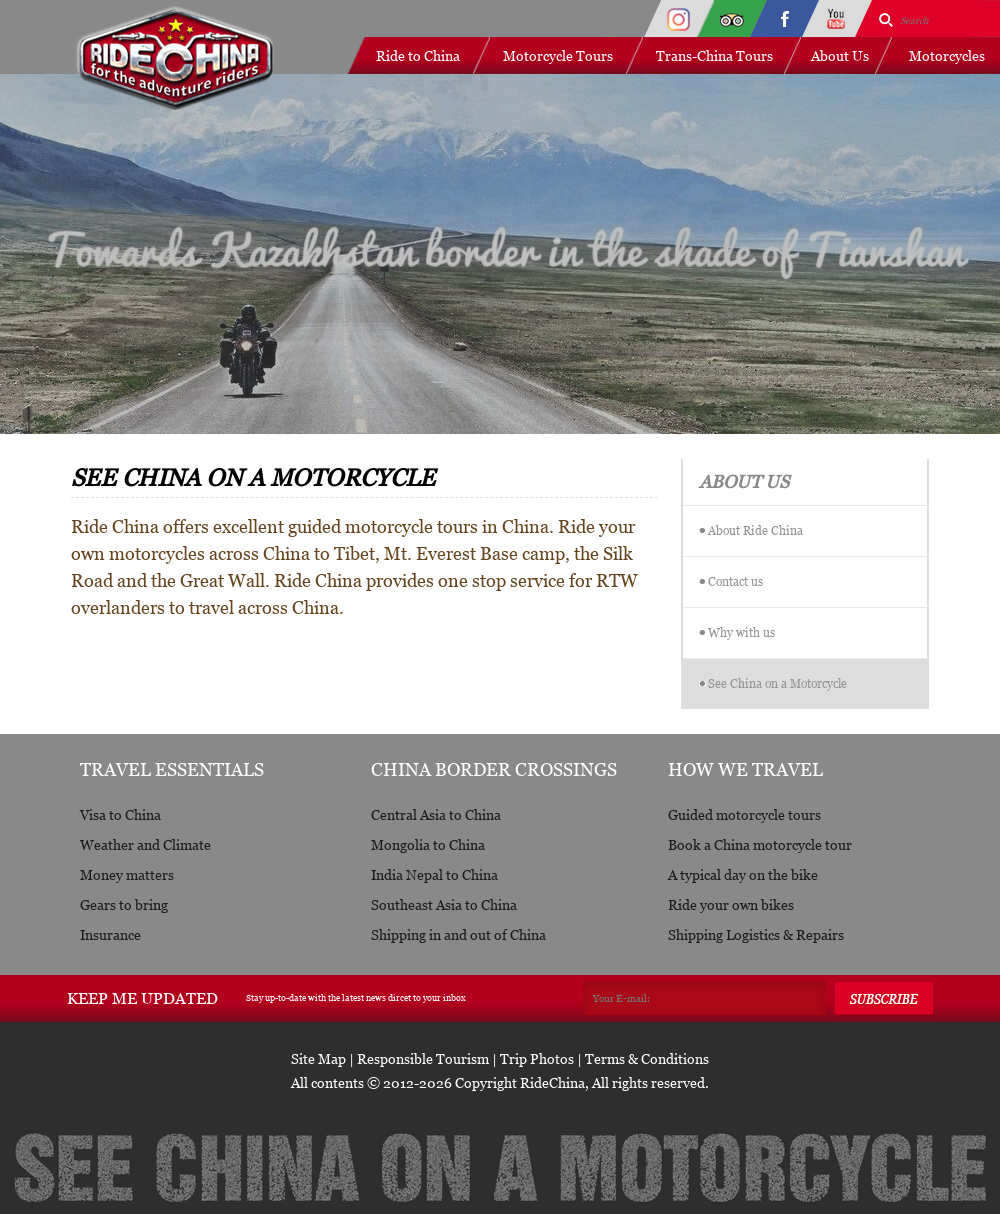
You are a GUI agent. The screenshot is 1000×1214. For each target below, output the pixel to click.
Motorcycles (947, 55)
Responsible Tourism (423, 1058)
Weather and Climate (145, 844)
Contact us (735, 581)
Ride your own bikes (731, 904)
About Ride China (755, 530)
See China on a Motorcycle (777, 683)
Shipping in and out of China (458, 934)
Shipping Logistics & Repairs (756, 934)
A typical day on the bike (743, 874)
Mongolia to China (428, 844)
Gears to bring (124, 904)
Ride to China (418, 55)
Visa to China (120, 814)
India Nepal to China (434, 874)
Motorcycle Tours (558, 55)
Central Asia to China (436, 814)
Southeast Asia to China (444, 904)
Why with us (741, 632)
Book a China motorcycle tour (760, 844)
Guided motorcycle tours (744, 814)
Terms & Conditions (647, 1058)
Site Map (318, 1058)
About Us (840, 55)
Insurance (110, 934)
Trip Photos (537, 1058)
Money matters (127, 874)
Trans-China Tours (714, 55)
